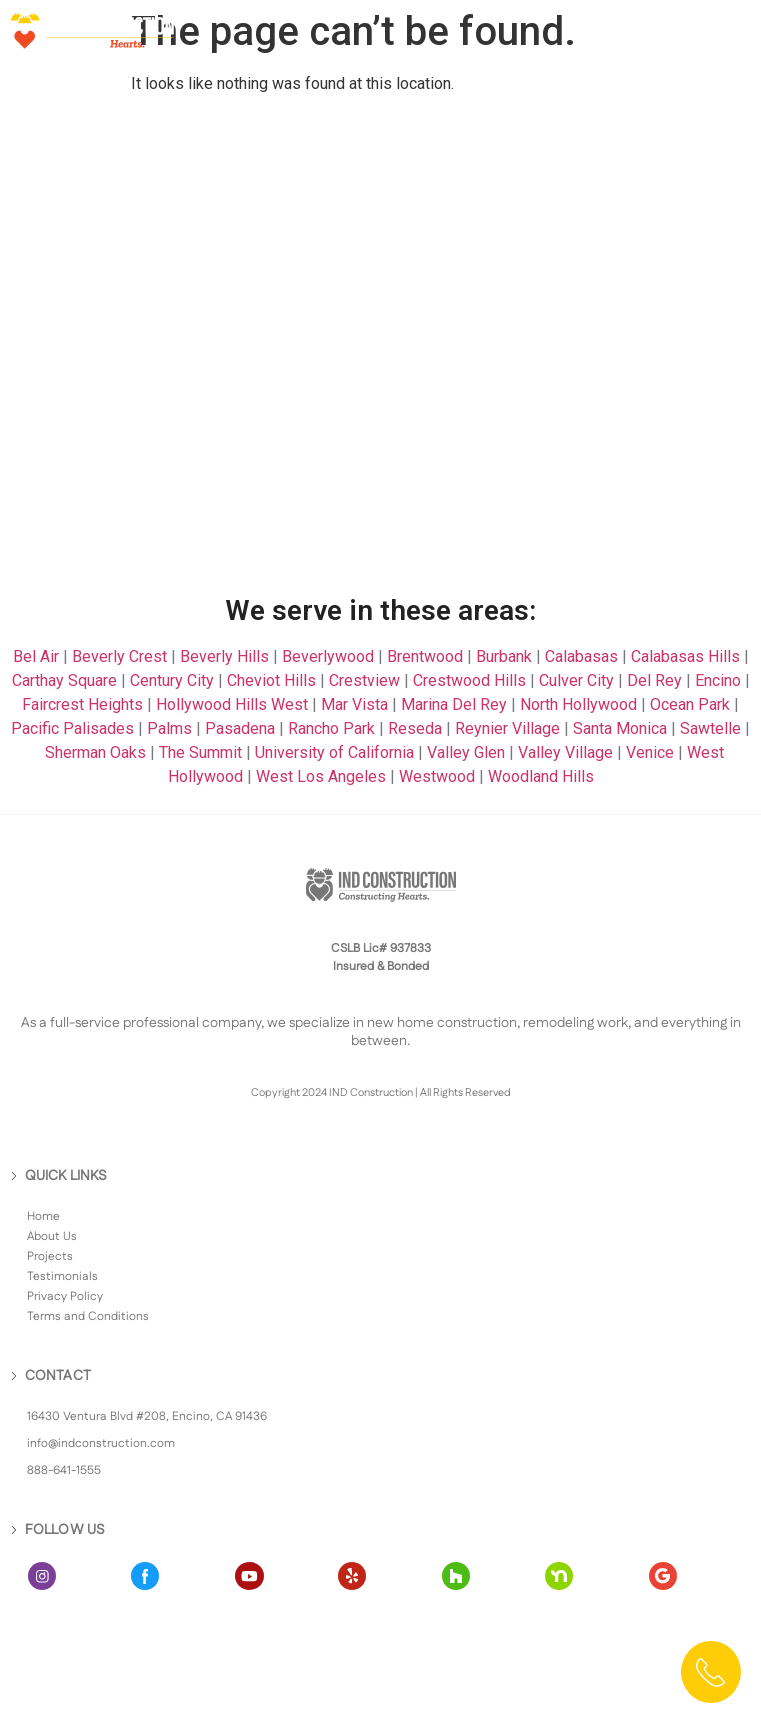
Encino (718, 680)
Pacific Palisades (72, 728)
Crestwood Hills (469, 680)
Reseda (415, 728)
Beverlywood (328, 656)
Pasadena (240, 728)
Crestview (364, 680)
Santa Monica (620, 728)
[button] (728, 29)
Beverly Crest (119, 656)
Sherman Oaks (95, 752)
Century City (172, 680)
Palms (169, 728)
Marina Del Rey (454, 704)
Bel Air (36, 656)
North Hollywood (578, 704)
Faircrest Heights (82, 704)
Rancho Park (331, 728)
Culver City (576, 680)
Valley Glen (466, 752)
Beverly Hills (224, 656)
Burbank (504, 656)
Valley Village (565, 752)
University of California (334, 752)
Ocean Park (690, 704)
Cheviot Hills (271, 680)
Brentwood (425, 656)
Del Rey (654, 680)
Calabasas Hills (685, 656)
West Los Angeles (321, 776)
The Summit (200, 752)
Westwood (437, 776)
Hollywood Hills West (232, 704)
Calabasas (581, 656)
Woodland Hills (541, 776)
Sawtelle (710, 728)
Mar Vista (354, 704)
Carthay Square (64, 680)
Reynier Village (507, 728)
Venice (650, 752)
